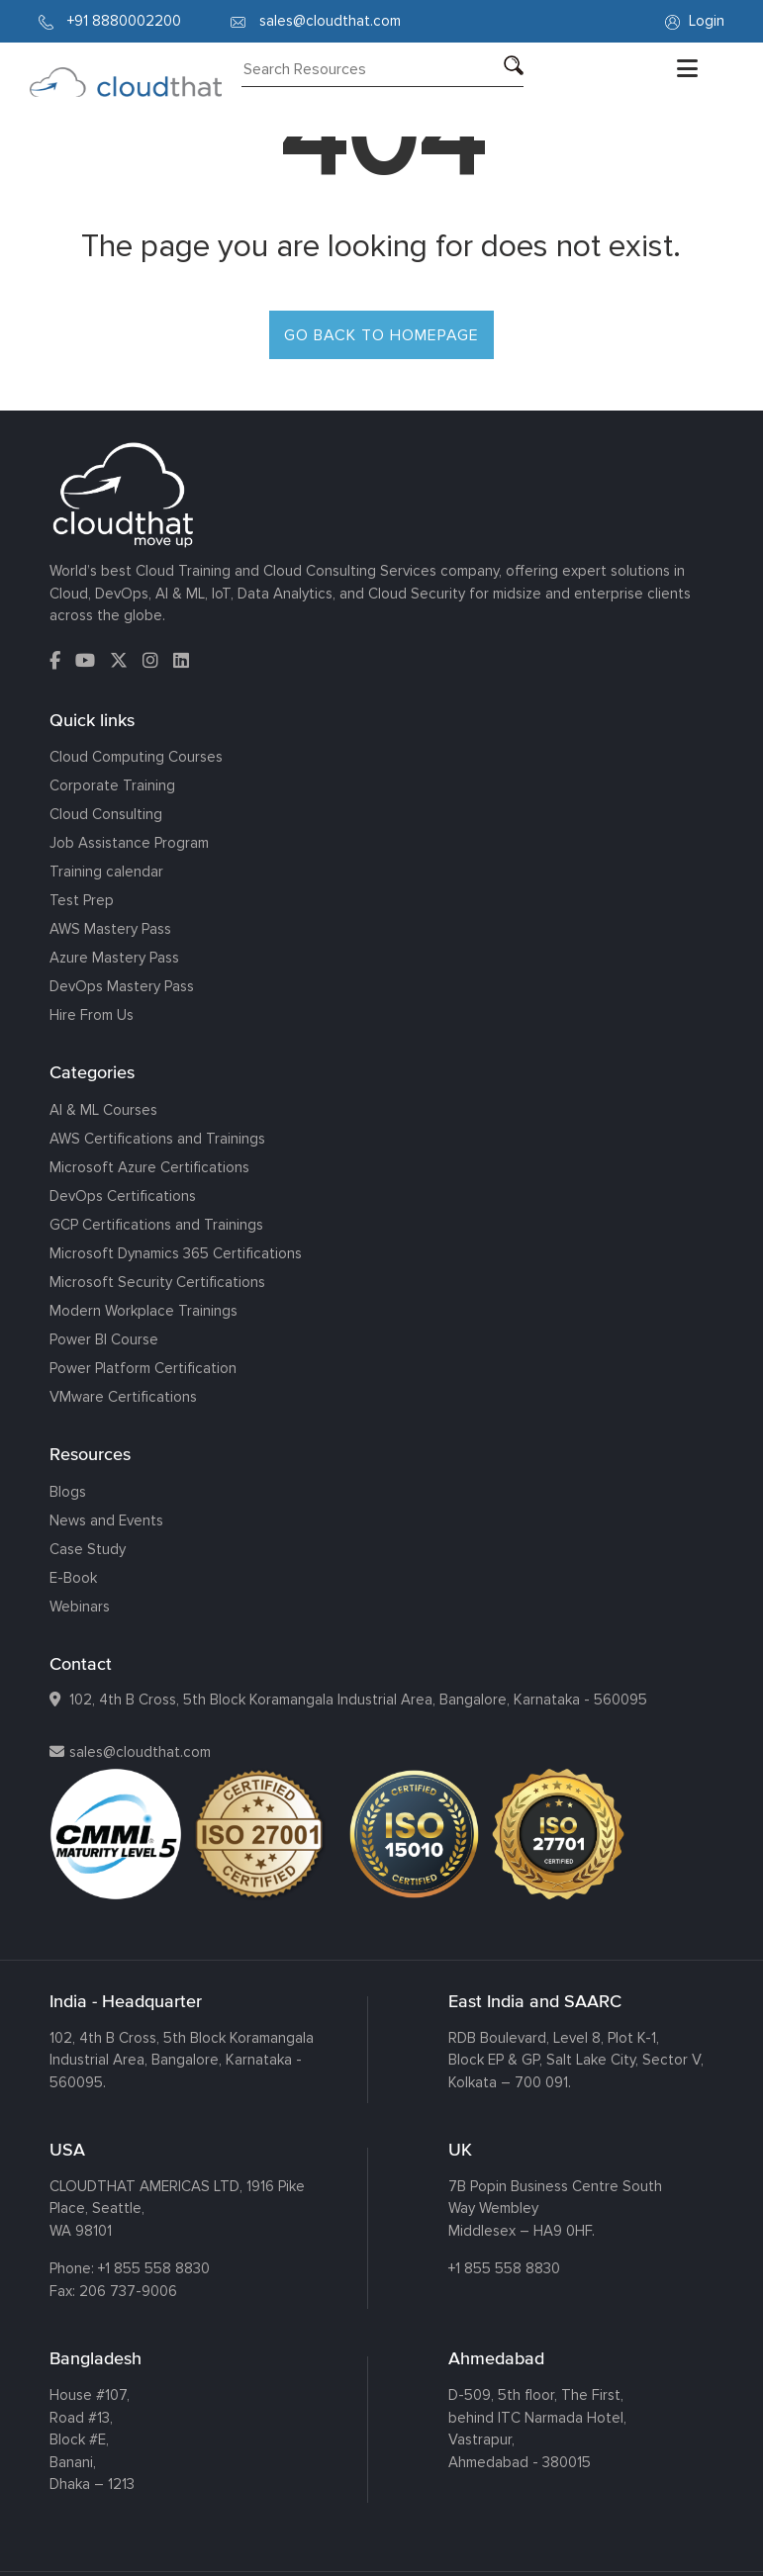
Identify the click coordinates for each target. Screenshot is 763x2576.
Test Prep (81, 900)
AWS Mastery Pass (110, 929)
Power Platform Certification (143, 1368)
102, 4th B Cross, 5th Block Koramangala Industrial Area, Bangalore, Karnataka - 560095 (358, 1699)
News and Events (106, 1520)
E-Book (73, 1578)
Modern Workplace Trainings (143, 1311)
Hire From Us (91, 1015)
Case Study (87, 1549)
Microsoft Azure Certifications (149, 1167)
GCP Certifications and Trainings (156, 1225)
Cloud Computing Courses (136, 757)
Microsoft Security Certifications (157, 1282)
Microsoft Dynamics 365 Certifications (175, 1253)
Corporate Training (112, 785)
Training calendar (106, 871)
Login (694, 21)
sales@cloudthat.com (140, 1752)
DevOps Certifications (122, 1196)
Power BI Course (103, 1339)
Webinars (79, 1606)
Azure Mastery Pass (114, 957)
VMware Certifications (123, 1397)
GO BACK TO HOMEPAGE (381, 335)
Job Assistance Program (129, 843)
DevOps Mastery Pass (121, 986)
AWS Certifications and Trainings (157, 1139)
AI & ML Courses (103, 1110)
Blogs (67, 1492)
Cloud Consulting (105, 814)
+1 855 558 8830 (154, 2268)
